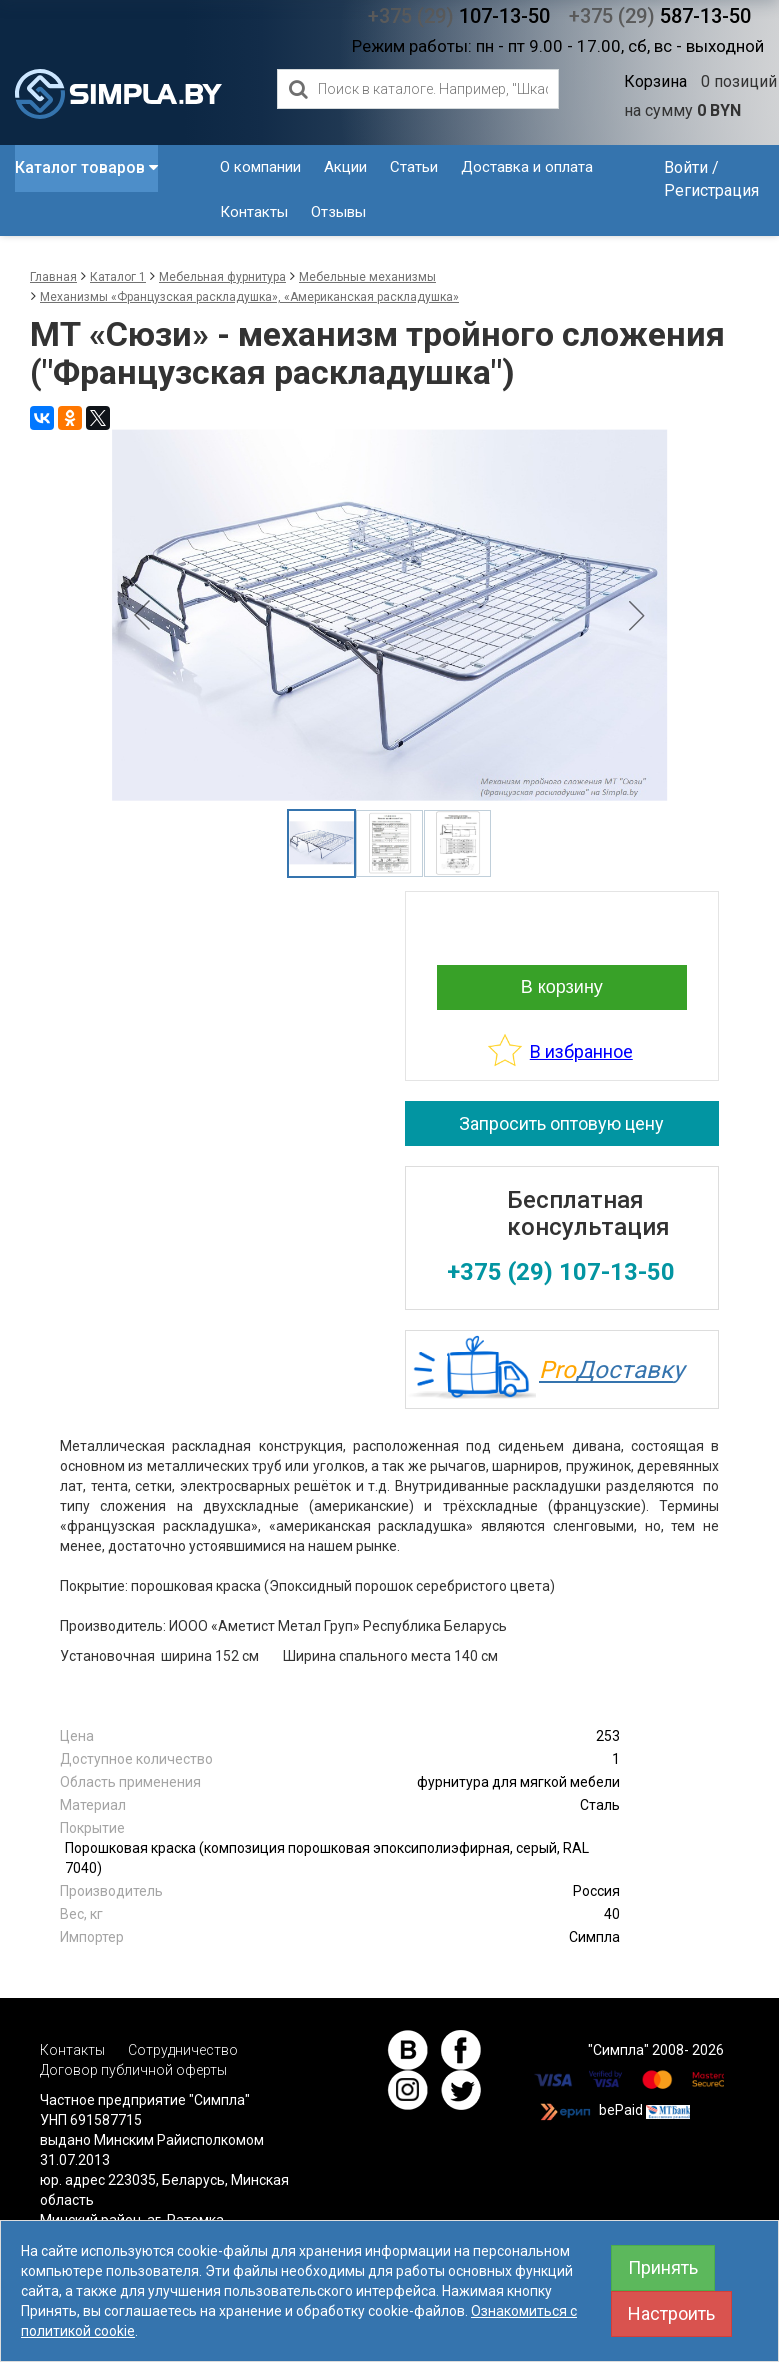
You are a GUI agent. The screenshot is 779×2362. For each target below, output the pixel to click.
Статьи (414, 167)
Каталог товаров (86, 167)
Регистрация (711, 190)
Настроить (671, 2313)
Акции (345, 167)
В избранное (581, 1051)
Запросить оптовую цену (561, 1123)
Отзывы (338, 212)
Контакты (254, 212)
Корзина (655, 81)
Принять (663, 2267)
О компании (260, 167)
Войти (686, 167)
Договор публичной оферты (133, 2070)
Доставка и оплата (527, 167)
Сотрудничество (183, 2050)
